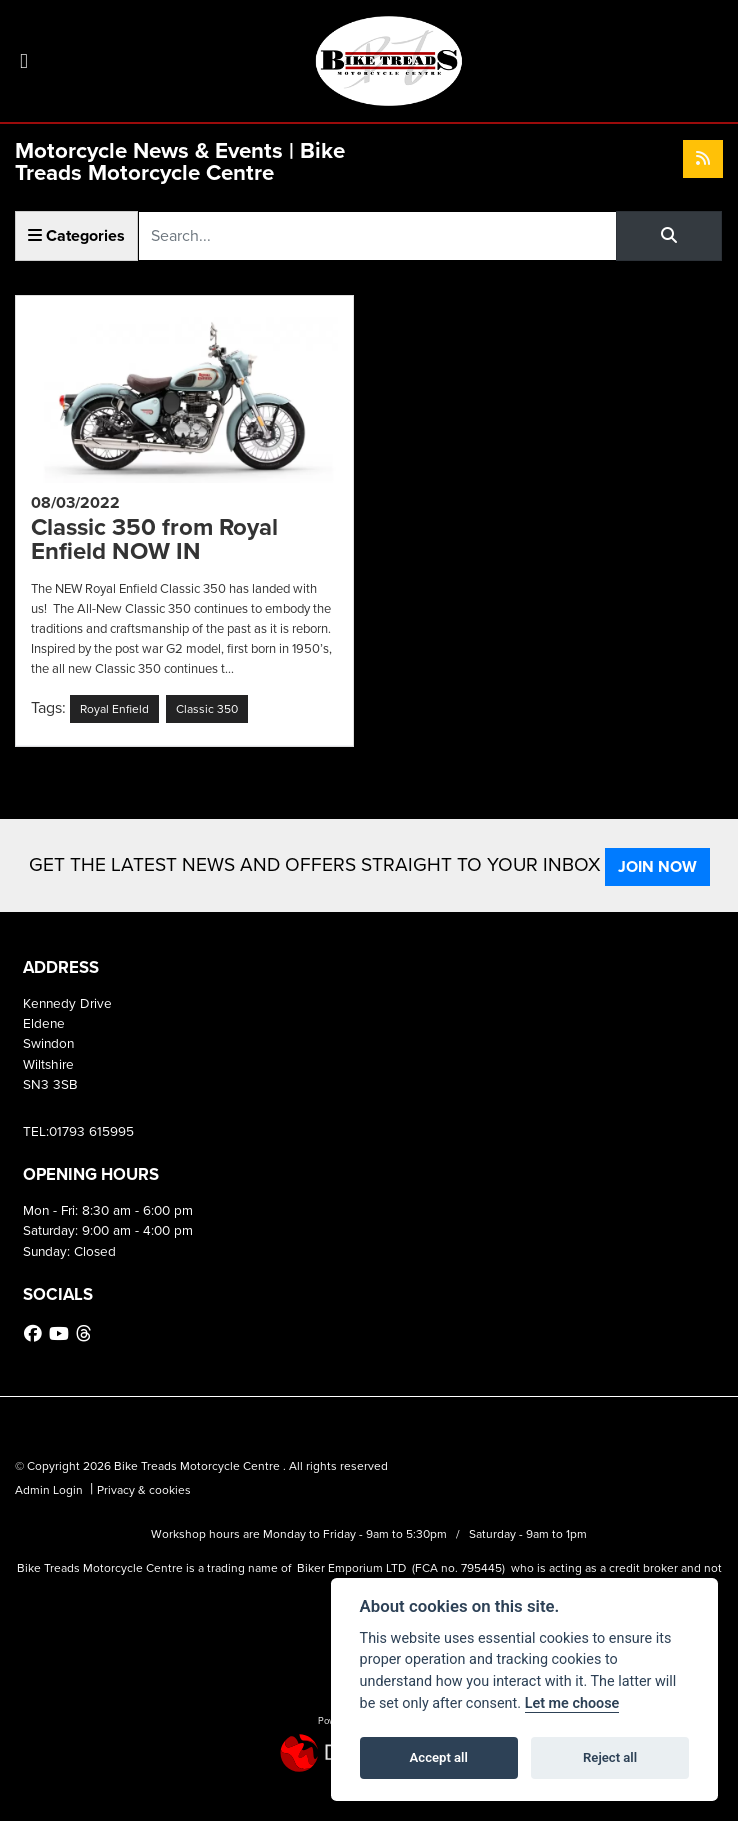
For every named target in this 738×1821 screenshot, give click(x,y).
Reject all (610, 1757)
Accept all (439, 1757)
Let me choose (572, 1703)
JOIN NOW (657, 866)
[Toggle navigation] (24, 61)
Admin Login (49, 1490)
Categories (76, 235)
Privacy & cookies (144, 1490)
